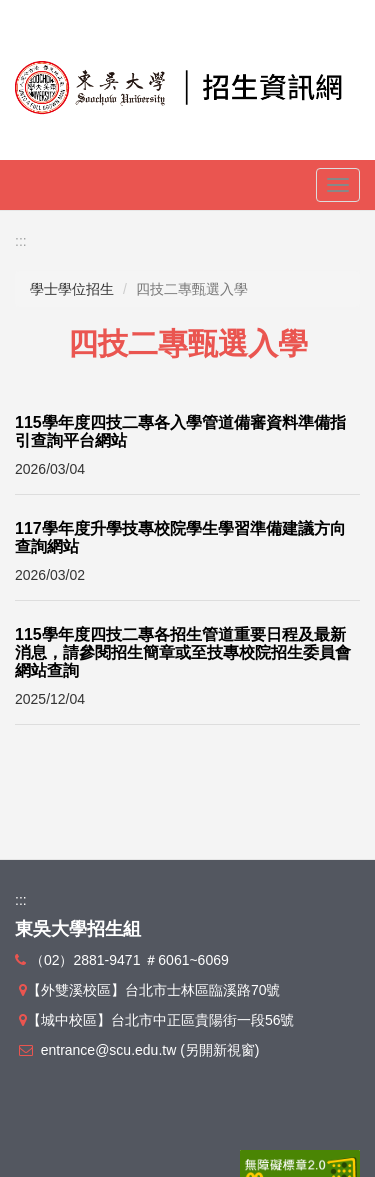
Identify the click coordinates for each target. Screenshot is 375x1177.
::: (21, 241)
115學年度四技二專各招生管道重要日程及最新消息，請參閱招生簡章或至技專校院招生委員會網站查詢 (183, 652)
